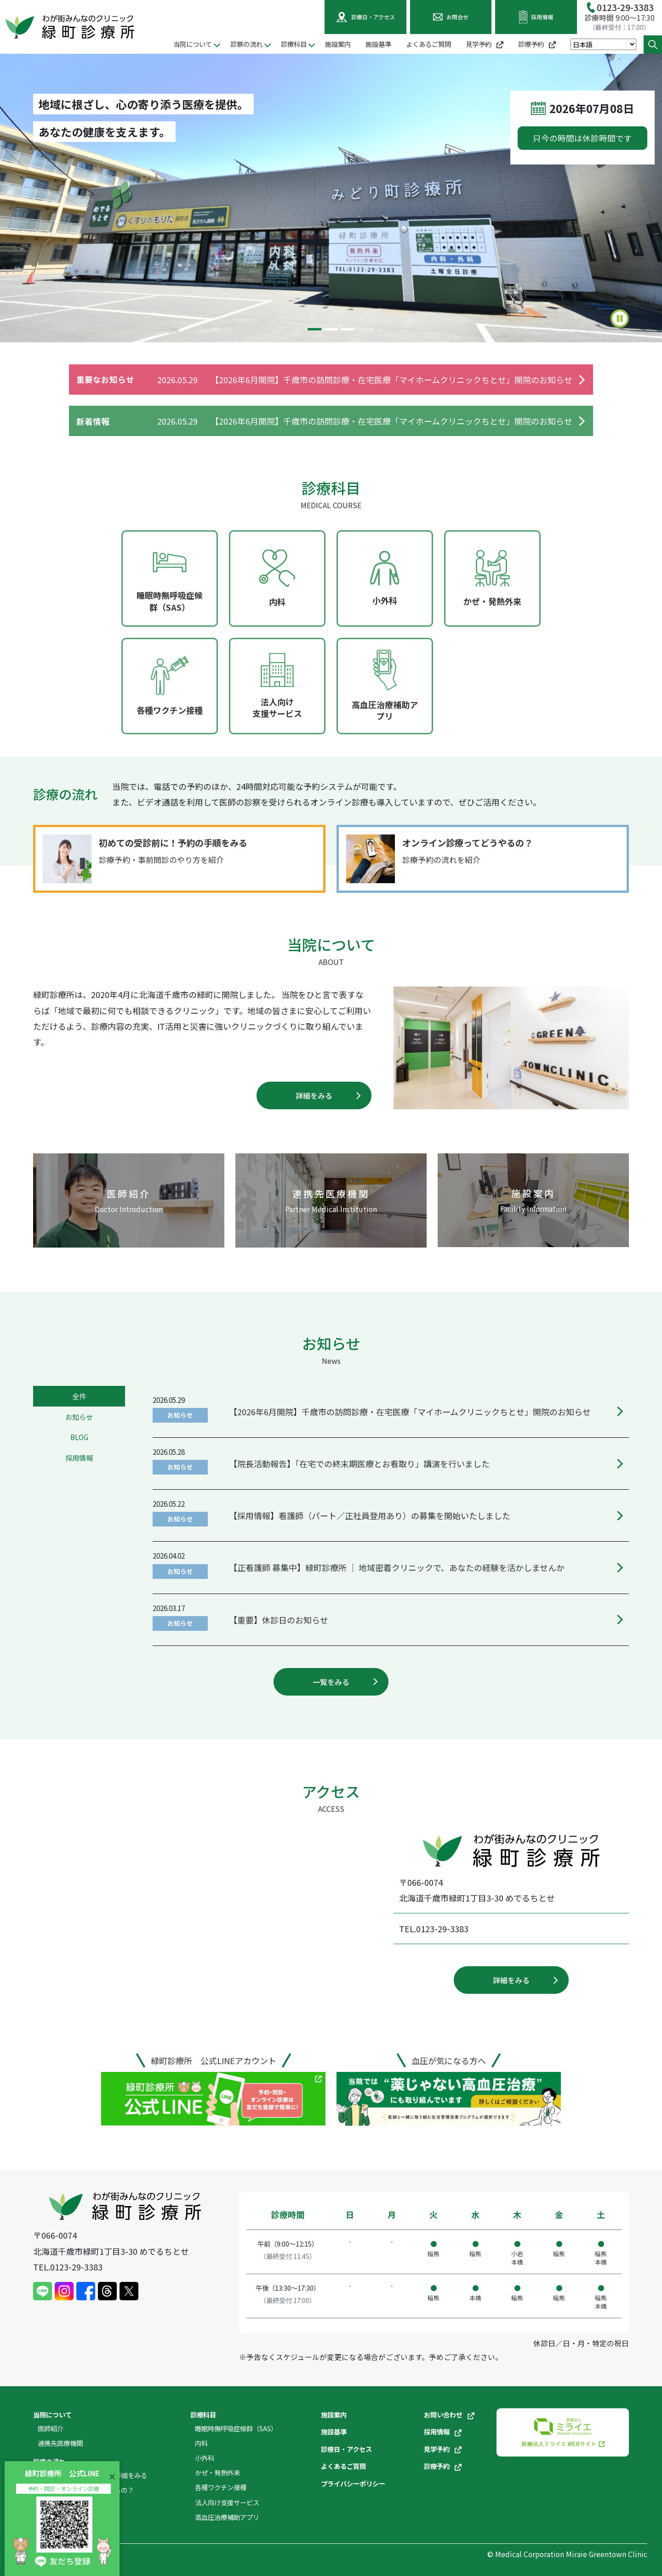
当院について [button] (192, 44)
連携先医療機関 (60, 2443)
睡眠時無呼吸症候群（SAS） (236, 2428)
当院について (52, 2414)
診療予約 (537, 44)
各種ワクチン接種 (220, 2487)
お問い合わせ (449, 2414)
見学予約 (484, 44)
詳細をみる (314, 1095)
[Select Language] (603, 44)
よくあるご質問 (428, 44)
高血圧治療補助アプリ (227, 2517)
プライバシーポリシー (353, 2483)
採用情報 (443, 2431)
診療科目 (203, 2414)
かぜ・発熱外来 (217, 2472)
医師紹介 (50, 2428)
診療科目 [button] (294, 44)
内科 (201, 2443)
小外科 (204, 2458)
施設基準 (378, 44)
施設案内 (338, 44)
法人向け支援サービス (227, 2502)
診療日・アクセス (346, 2449)
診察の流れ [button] (246, 44)
